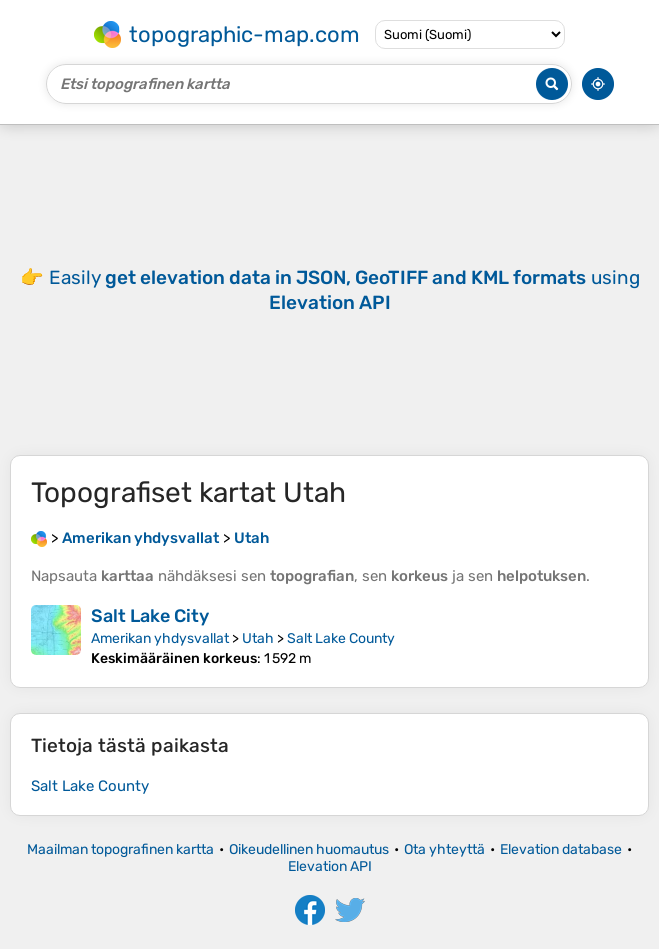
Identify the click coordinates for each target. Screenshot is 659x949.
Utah (258, 638)
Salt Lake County (341, 638)
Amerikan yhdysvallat (160, 638)
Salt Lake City (150, 616)
